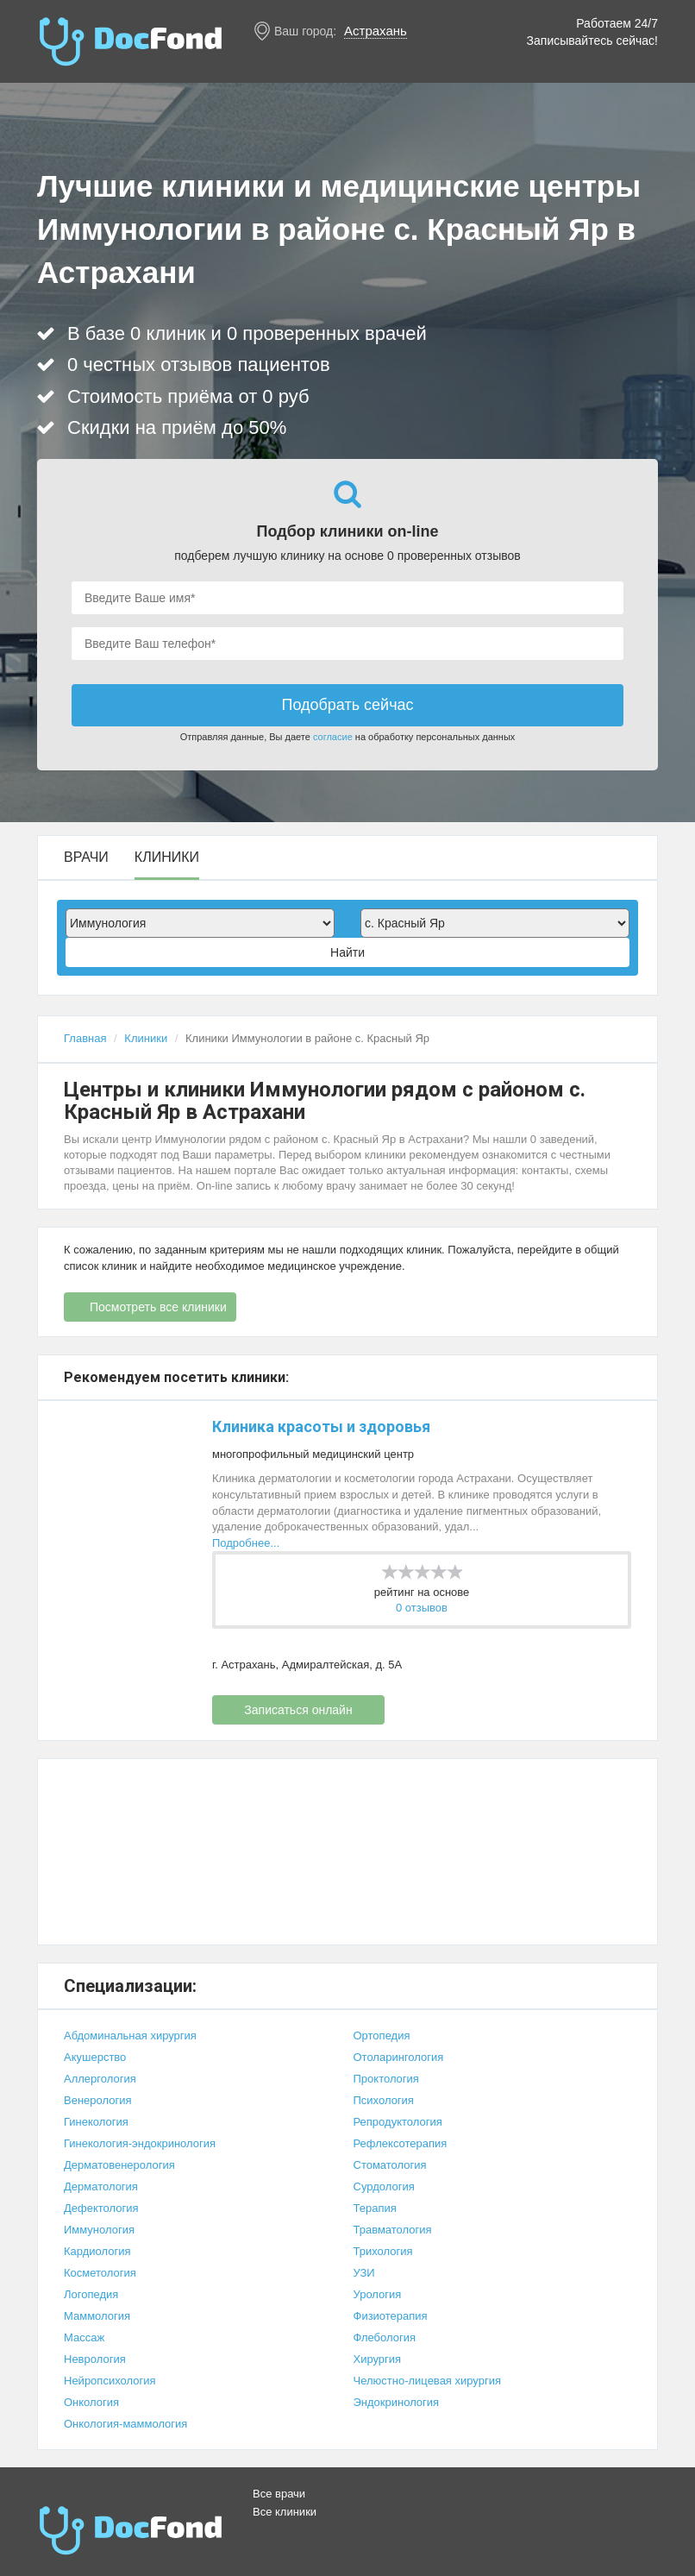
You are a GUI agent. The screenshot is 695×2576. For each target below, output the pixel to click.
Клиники (167, 857)
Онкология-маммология (125, 2423)
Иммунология (99, 2229)
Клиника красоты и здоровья (321, 1426)
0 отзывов (422, 1607)
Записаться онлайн (298, 1710)
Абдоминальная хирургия (130, 2035)
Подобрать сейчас (347, 704)
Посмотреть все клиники (158, 1307)
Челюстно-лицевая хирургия (427, 2380)
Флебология (385, 2337)
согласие (333, 737)
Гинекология (96, 2121)
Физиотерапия (391, 2315)
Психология (384, 2100)
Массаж (84, 2337)
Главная (85, 1038)
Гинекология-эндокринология (140, 2143)
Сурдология (384, 2186)
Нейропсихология (109, 2380)
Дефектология (101, 2208)
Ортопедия (382, 2035)
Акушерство (95, 2057)
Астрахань (375, 30)
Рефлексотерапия (401, 2143)
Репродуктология (398, 2121)
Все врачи (279, 2493)
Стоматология (390, 2164)
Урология (378, 2294)
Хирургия (378, 2359)
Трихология (383, 2251)
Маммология (97, 2315)
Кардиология (97, 2251)
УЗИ (364, 2272)
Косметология (100, 2272)
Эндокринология (397, 2402)
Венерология (98, 2100)
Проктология (386, 2078)
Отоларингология (399, 2057)
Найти (347, 952)
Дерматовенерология (119, 2164)
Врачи (86, 857)
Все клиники (284, 2511)
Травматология (393, 2229)
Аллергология (100, 2078)
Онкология (91, 2402)
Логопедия (91, 2294)
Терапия (375, 2208)
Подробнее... (245, 1542)
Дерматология (101, 2186)
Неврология (95, 2359)
